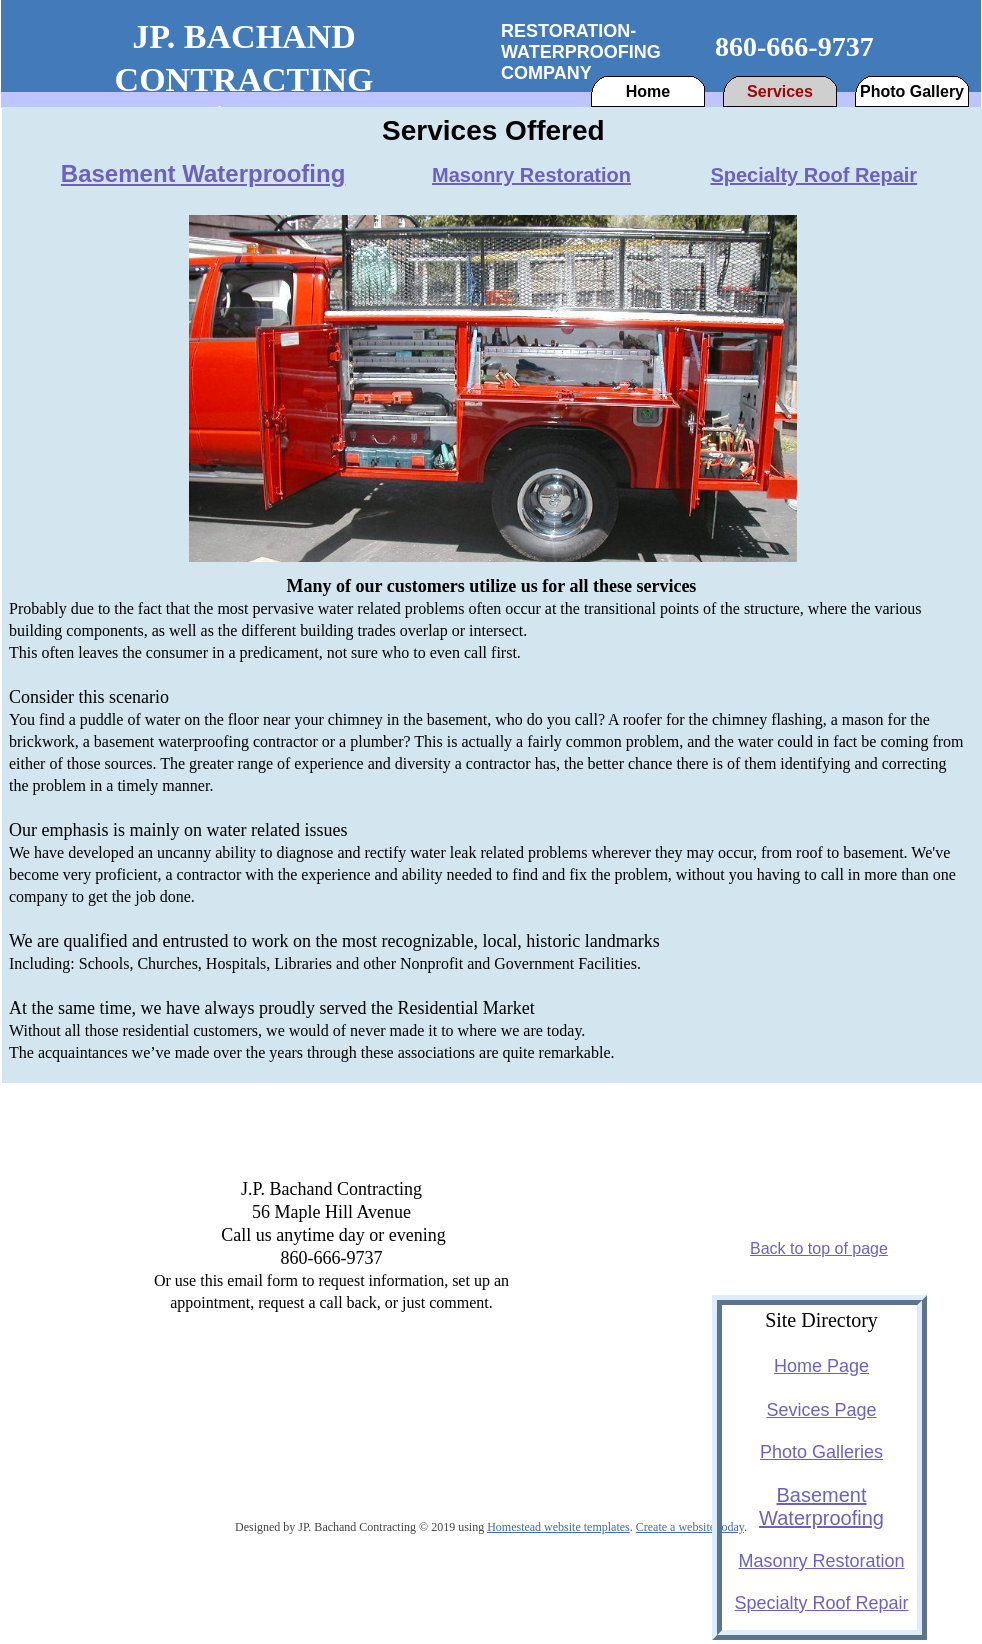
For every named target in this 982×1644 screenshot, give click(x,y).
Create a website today (690, 1527)
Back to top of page (819, 1248)
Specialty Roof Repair (813, 175)
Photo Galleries (821, 1452)
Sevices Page (821, 1410)
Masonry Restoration (531, 175)
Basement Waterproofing (203, 173)
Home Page (821, 1366)
